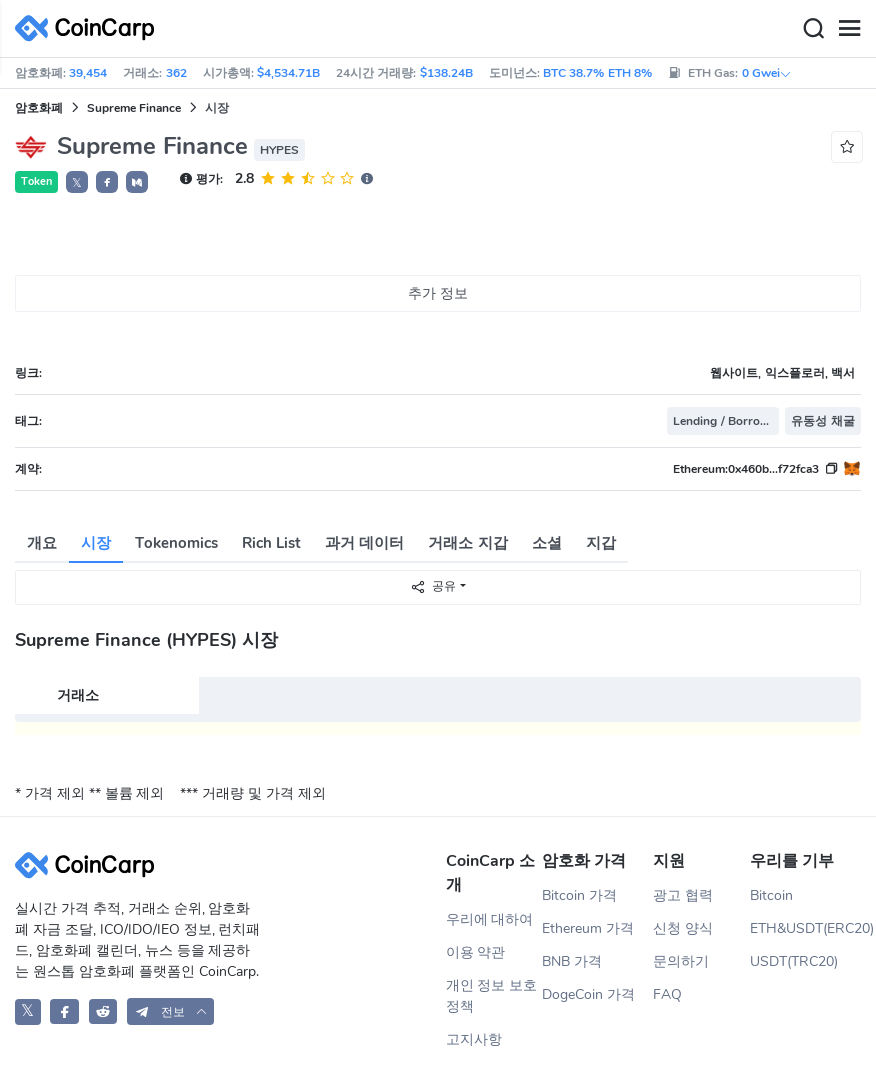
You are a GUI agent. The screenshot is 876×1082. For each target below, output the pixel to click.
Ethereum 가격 (588, 928)
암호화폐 (39, 108)
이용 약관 (476, 952)
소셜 (547, 543)
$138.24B (446, 73)
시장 (96, 543)
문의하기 (681, 961)
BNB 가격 (572, 961)
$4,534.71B (288, 73)
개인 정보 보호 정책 (492, 996)
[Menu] (849, 29)
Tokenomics (176, 543)
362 (176, 73)
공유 (433, 586)
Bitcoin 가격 (579, 895)
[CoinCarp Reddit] (103, 1011)
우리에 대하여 (490, 919)
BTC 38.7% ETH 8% (597, 73)
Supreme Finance (134, 108)
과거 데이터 (364, 543)
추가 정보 (438, 293)
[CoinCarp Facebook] (64, 1011)
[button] (107, 182)
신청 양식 (683, 928)
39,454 (88, 73)
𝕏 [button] (77, 183)
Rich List (271, 543)
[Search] (813, 29)
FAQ (667, 994)
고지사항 (474, 1039)
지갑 (601, 543)
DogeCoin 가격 (588, 994)
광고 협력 (683, 895)
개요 (42, 543)
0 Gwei (767, 73)
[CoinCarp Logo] (90, 28)
